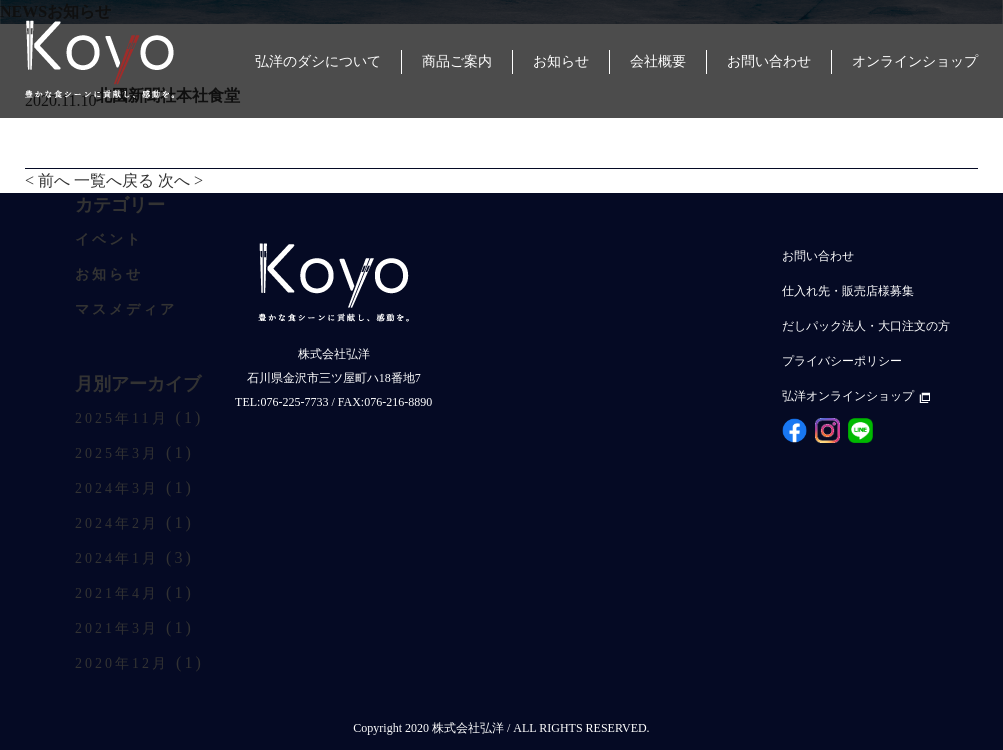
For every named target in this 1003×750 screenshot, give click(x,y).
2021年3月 (117, 628)
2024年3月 (117, 488)
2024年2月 (117, 523)
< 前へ (47, 180)
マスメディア (126, 309)
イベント (109, 239)
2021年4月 (117, 593)
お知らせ (109, 274)
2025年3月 (117, 453)
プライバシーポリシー (842, 361)
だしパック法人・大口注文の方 (866, 326)
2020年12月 (122, 663)
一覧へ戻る (114, 180)
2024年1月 (117, 558)
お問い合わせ (818, 256)
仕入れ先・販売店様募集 (848, 291)
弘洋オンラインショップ (856, 396)
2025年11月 (121, 418)
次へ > (180, 180)
